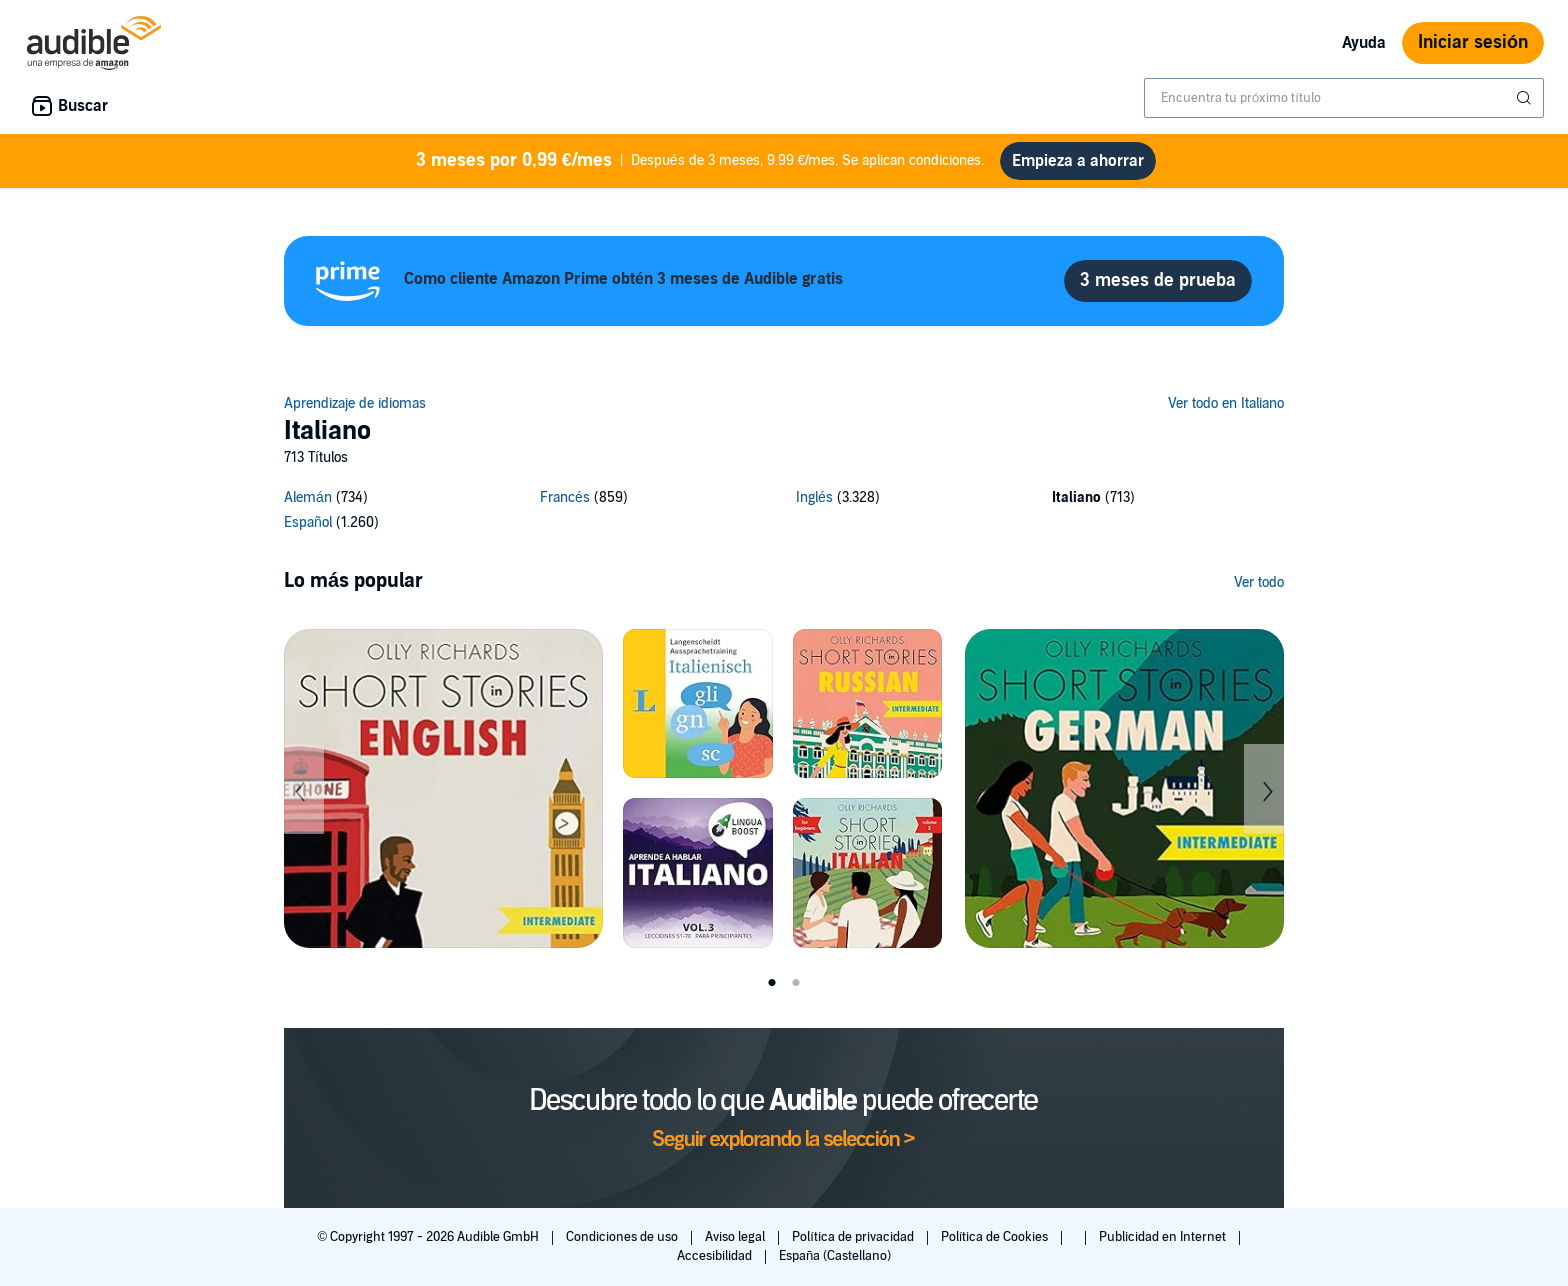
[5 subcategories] (784, 513)
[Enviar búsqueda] (1526, 98)
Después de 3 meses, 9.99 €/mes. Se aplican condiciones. (700, 161)
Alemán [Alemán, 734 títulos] (308, 497)
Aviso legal (736, 1237)
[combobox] (1344, 98)
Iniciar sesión (1473, 42)
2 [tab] (796, 983)
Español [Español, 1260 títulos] (308, 522)
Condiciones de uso (623, 1237)
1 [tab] (772, 983)
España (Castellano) (835, 1256)
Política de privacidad (854, 1237)
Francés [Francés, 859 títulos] (565, 497)
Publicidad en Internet (1164, 1237)
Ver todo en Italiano (1226, 403)
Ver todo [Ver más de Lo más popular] (1259, 582)
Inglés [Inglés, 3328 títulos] (814, 497)
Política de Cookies (996, 1237)
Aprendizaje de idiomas (355, 403)
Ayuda (1364, 43)
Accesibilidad (716, 1256)
